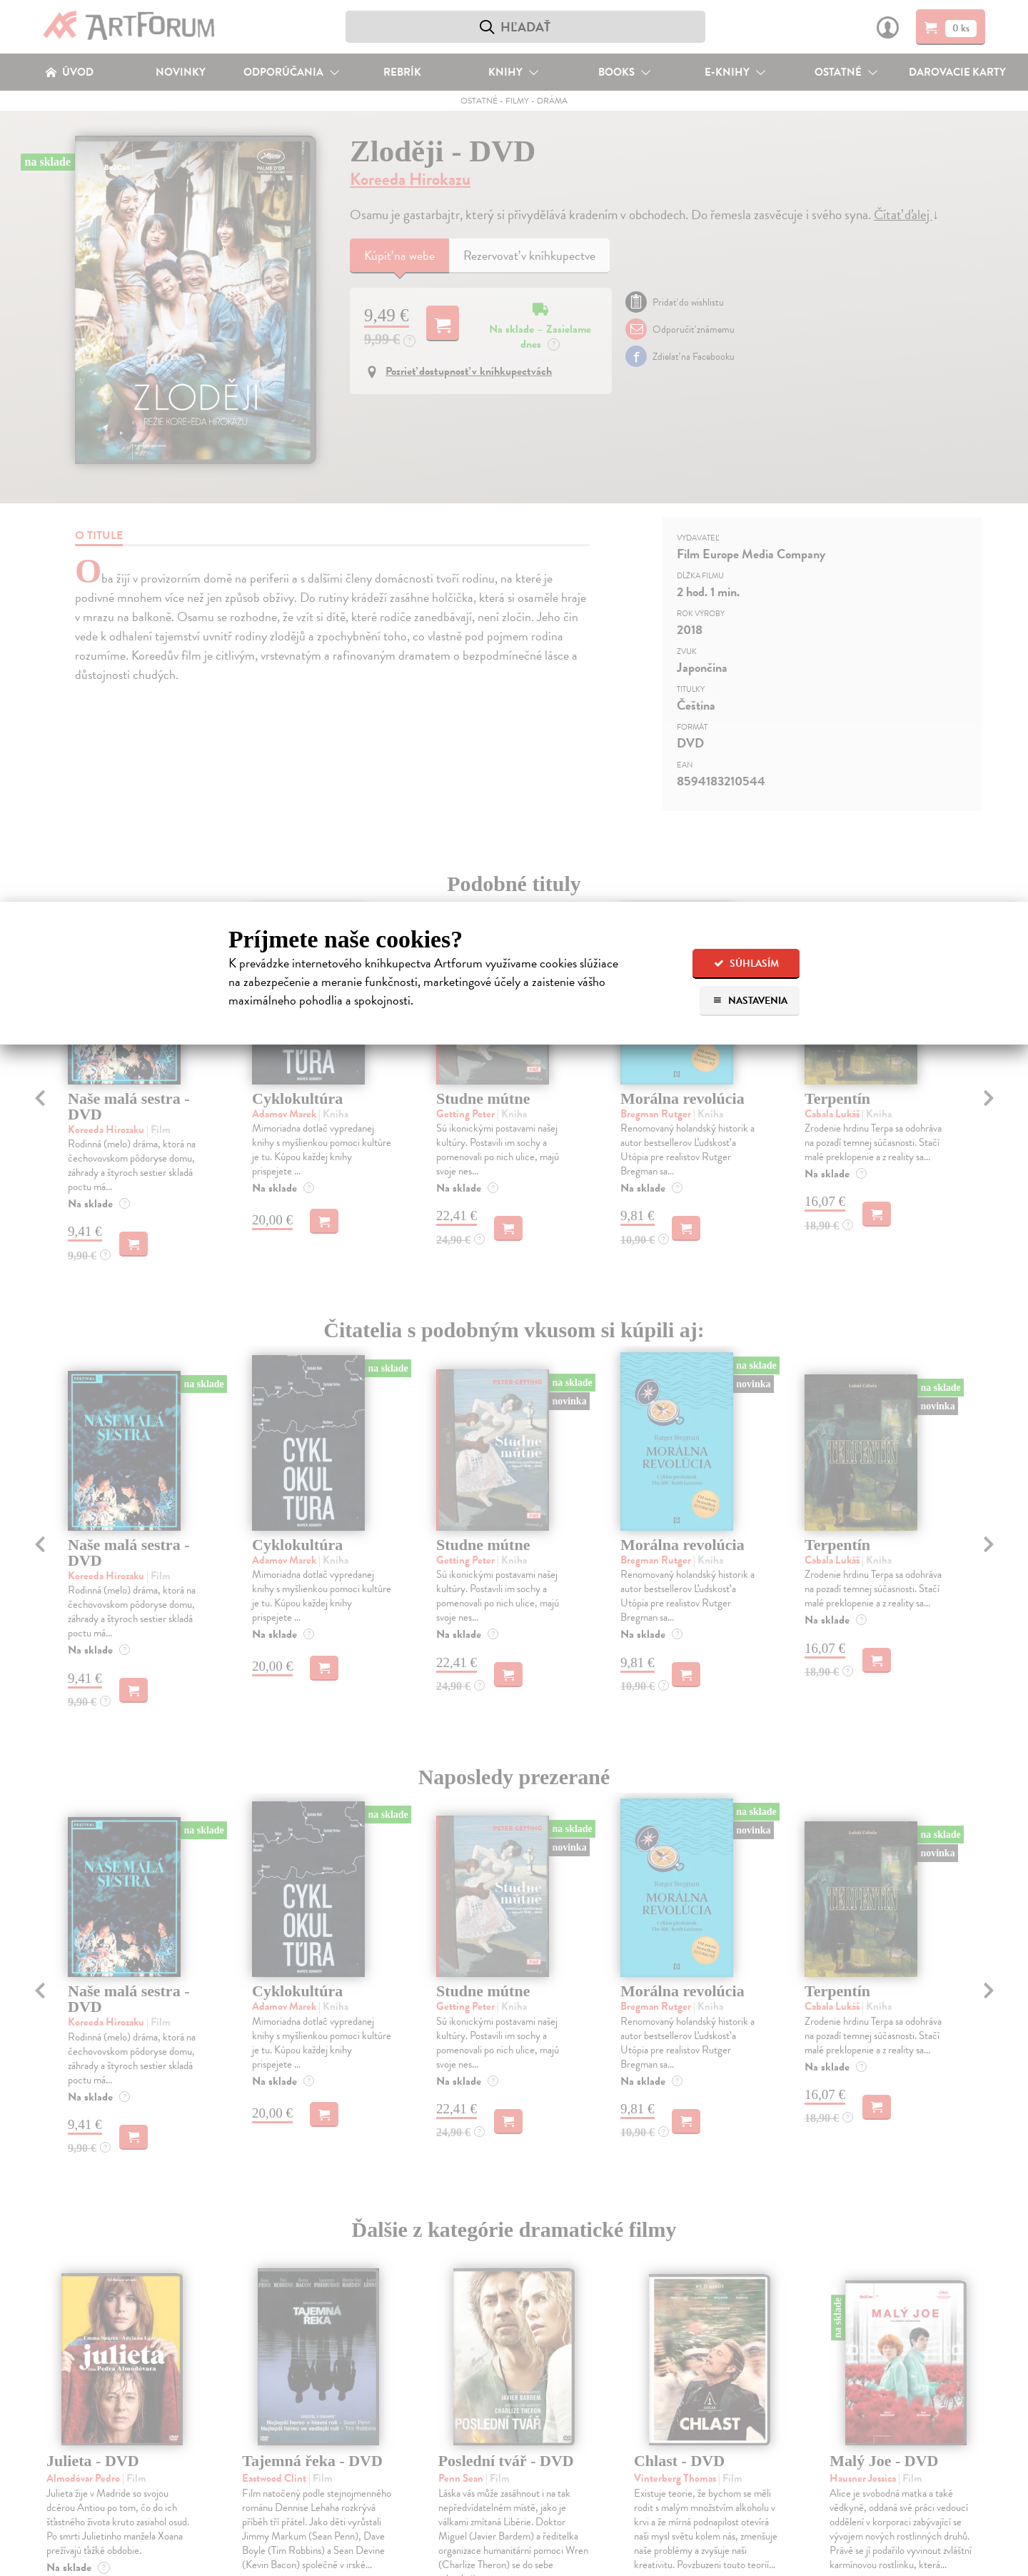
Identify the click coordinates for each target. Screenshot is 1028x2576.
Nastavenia (749, 1000)
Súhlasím (746, 963)
